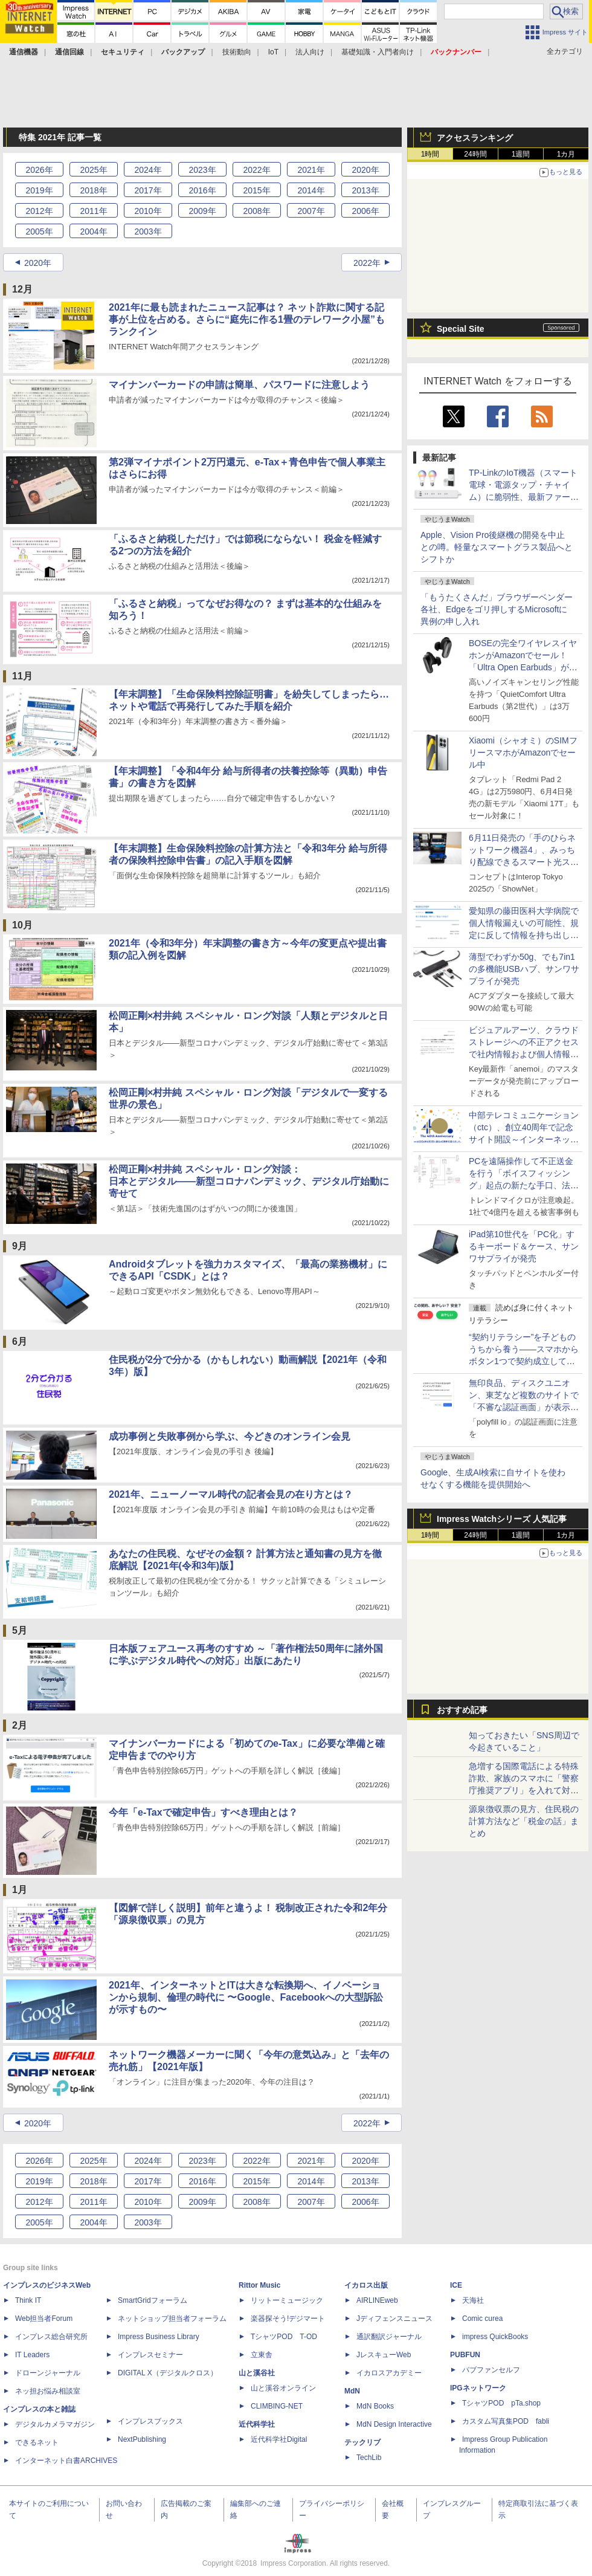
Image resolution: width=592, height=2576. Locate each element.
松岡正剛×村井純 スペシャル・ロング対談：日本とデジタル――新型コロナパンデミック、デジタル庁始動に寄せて (249, 1181)
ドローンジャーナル (47, 2373)
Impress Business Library (158, 2336)
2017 (147, 190)
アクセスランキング (475, 138)
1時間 (430, 154)
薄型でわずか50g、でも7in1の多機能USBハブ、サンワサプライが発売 (524, 969)
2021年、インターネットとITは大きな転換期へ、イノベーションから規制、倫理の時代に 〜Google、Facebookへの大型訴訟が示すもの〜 (246, 1997)
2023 (202, 170)
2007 (310, 211)
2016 (202, 190)
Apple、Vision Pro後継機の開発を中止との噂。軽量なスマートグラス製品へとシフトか (496, 547)
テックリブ (362, 2442)
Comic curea (482, 2318)
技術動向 (236, 52)
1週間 (521, 154)
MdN (352, 2391)
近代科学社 (257, 2424)
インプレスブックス (150, 2421)
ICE (456, 2285)
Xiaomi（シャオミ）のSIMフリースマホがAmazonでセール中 (523, 752)
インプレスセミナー (150, 2355)
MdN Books (375, 2406)
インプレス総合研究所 (51, 2336)
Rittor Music (259, 2285)
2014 (310, 190)
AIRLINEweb (377, 2300)
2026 (39, 170)
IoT (273, 52)
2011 (93, 211)
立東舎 (261, 2355)
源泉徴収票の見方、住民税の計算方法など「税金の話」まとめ (524, 1821)
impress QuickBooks (495, 2336)
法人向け (309, 52)
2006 (365, 211)
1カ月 (566, 154)
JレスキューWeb (383, 2355)
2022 (256, 170)
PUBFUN (465, 2355)
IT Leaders (32, 2355)
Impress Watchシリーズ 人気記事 (502, 1519)
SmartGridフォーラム (152, 2300)
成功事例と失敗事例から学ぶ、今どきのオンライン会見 (229, 1436)
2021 (310, 170)
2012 (39, 211)
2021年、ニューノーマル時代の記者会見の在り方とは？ (231, 1494)
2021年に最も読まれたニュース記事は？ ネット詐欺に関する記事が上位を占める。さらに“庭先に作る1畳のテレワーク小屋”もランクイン (247, 319)
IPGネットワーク (478, 2388)
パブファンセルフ (491, 2370)
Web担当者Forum (43, 2318)
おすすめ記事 (462, 1710)
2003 (147, 231)
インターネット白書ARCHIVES (66, 2460)
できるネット (37, 2442)
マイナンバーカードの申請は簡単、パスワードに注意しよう (239, 385)
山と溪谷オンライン (283, 2388)
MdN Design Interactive (394, 2424)
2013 (365, 190)
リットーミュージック (287, 2300)
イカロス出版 (366, 2285)
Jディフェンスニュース (394, 2318)
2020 (365, 170)
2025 (93, 170)
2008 (256, 211)
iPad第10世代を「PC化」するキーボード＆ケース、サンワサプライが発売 (524, 1246)
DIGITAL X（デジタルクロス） (167, 2373)
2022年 (367, 263)
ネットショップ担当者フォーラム (172, 2318)
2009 (202, 211)
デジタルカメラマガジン (55, 2424)
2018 (93, 190)
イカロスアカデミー (389, 2373)
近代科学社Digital (279, 2439)
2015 (256, 190)
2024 (147, 170)
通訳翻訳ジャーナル (389, 2336)
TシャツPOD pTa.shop (501, 2403)
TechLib (368, 2457)
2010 (147, 211)
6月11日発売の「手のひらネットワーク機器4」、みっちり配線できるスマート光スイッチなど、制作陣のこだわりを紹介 (524, 862)
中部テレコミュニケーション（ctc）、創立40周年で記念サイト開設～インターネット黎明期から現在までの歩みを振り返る (524, 1139)
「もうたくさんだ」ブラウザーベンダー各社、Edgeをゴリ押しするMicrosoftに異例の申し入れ (496, 609)
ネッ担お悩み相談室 (47, 2391)
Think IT (28, 2300)
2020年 (37, 263)
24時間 (475, 154)
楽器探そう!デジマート (288, 2318)
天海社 (473, 2300)
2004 (93, 231)
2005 (39, 231)
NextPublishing (142, 2439)
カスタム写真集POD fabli (505, 2421)
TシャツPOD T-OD (284, 2336)
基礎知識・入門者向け (377, 52)
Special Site (460, 329)
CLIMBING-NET (277, 2406)
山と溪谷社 (257, 2373)
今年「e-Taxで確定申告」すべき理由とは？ (203, 1812)
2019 (39, 190)
